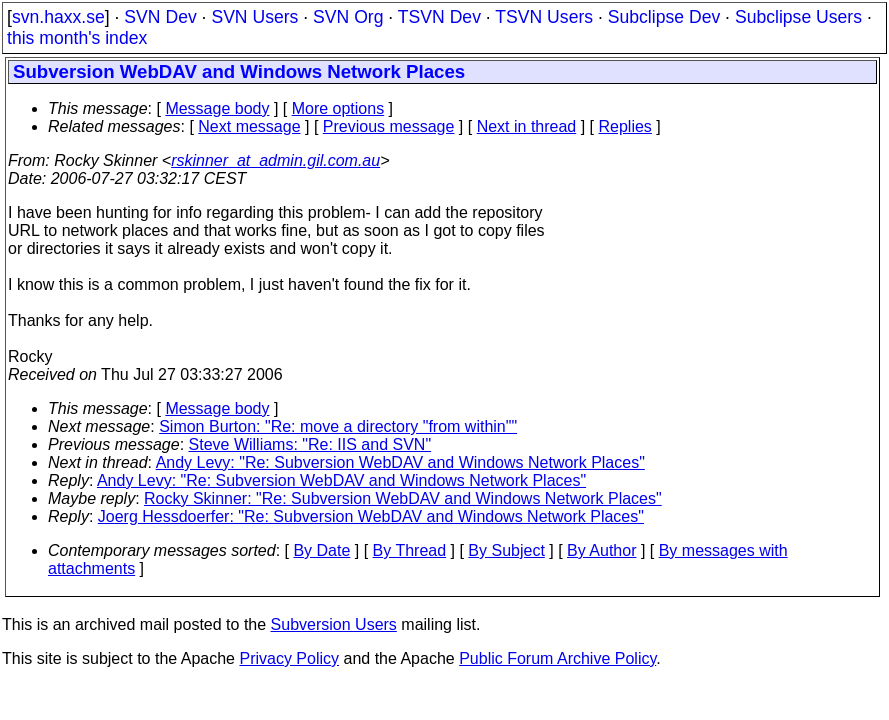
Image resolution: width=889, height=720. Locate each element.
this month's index (77, 38)
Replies (625, 126)
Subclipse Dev (664, 17)
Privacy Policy (289, 658)
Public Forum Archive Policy (557, 658)
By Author (601, 550)
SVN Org (348, 17)
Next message (249, 126)
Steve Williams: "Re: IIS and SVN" (310, 444)
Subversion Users (334, 624)
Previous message (389, 126)
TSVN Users (544, 17)
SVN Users (254, 17)
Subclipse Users (798, 17)
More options (338, 108)
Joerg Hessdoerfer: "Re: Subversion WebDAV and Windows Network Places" (371, 516)
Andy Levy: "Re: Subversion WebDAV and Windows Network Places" (400, 462)
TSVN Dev (439, 17)
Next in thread (527, 126)
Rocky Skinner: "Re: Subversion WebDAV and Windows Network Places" (403, 498)
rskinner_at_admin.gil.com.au (275, 160)
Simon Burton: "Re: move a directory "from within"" (338, 426)
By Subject (506, 550)
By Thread (410, 550)
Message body (217, 108)
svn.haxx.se (58, 17)
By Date (321, 550)
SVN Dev (160, 17)
